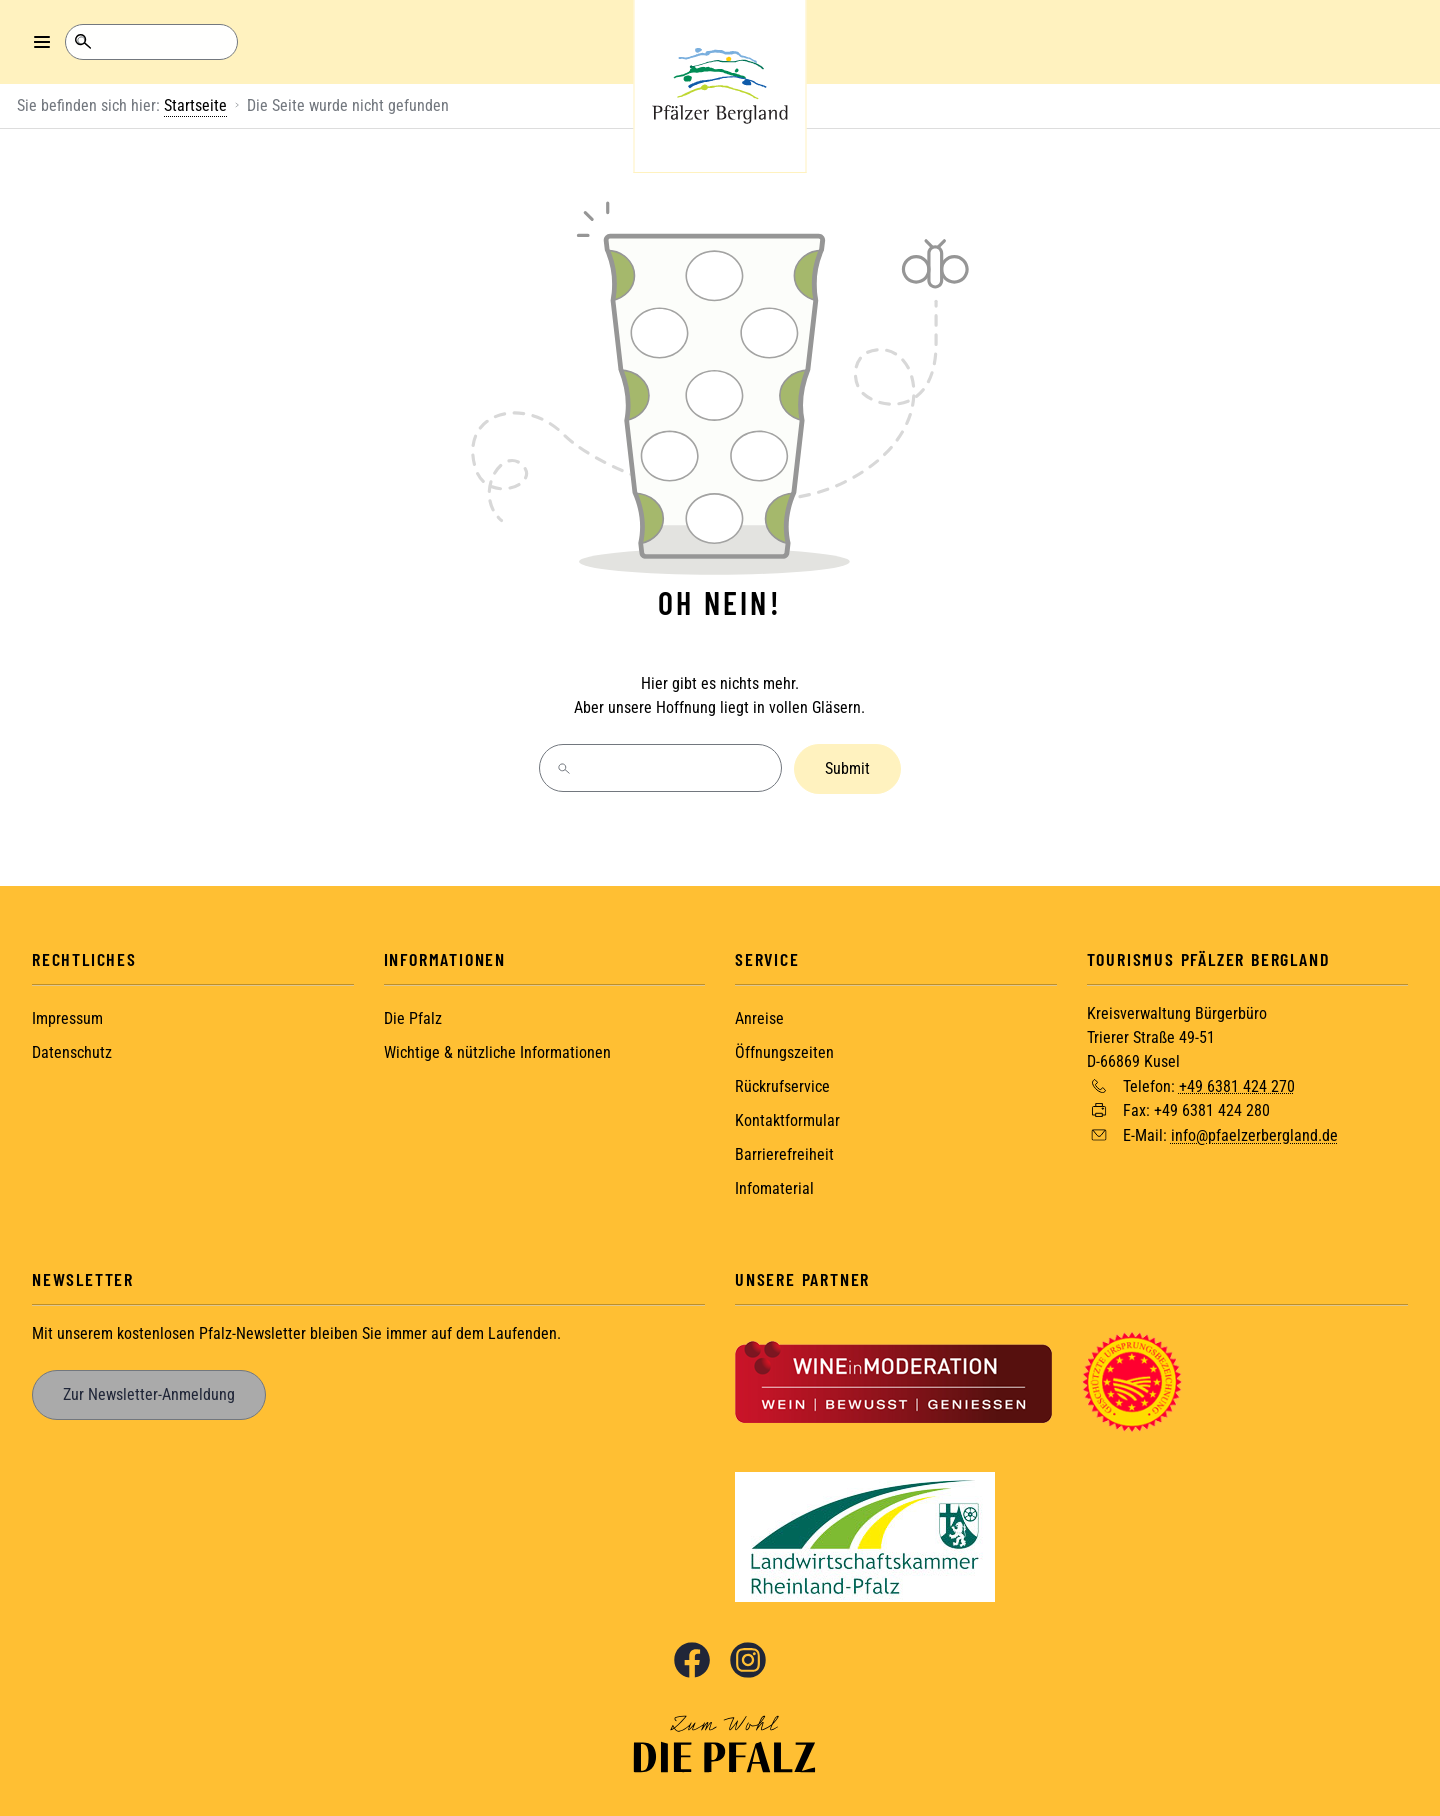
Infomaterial (774, 1186)
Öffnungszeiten (784, 1050)
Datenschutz (72, 1050)
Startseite (195, 105)
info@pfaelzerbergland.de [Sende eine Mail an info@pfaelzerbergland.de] (1254, 1133)
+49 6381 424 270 (1237, 1083)
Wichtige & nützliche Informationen (497, 1050)
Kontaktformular (787, 1118)
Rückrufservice (782, 1084)
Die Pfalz (413, 1016)
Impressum (67, 1016)
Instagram (748, 1658)
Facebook (692, 1658)
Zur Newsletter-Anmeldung (149, 1392)
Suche (82, 42)
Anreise (759, 1016)
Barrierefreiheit (784, 1152)
